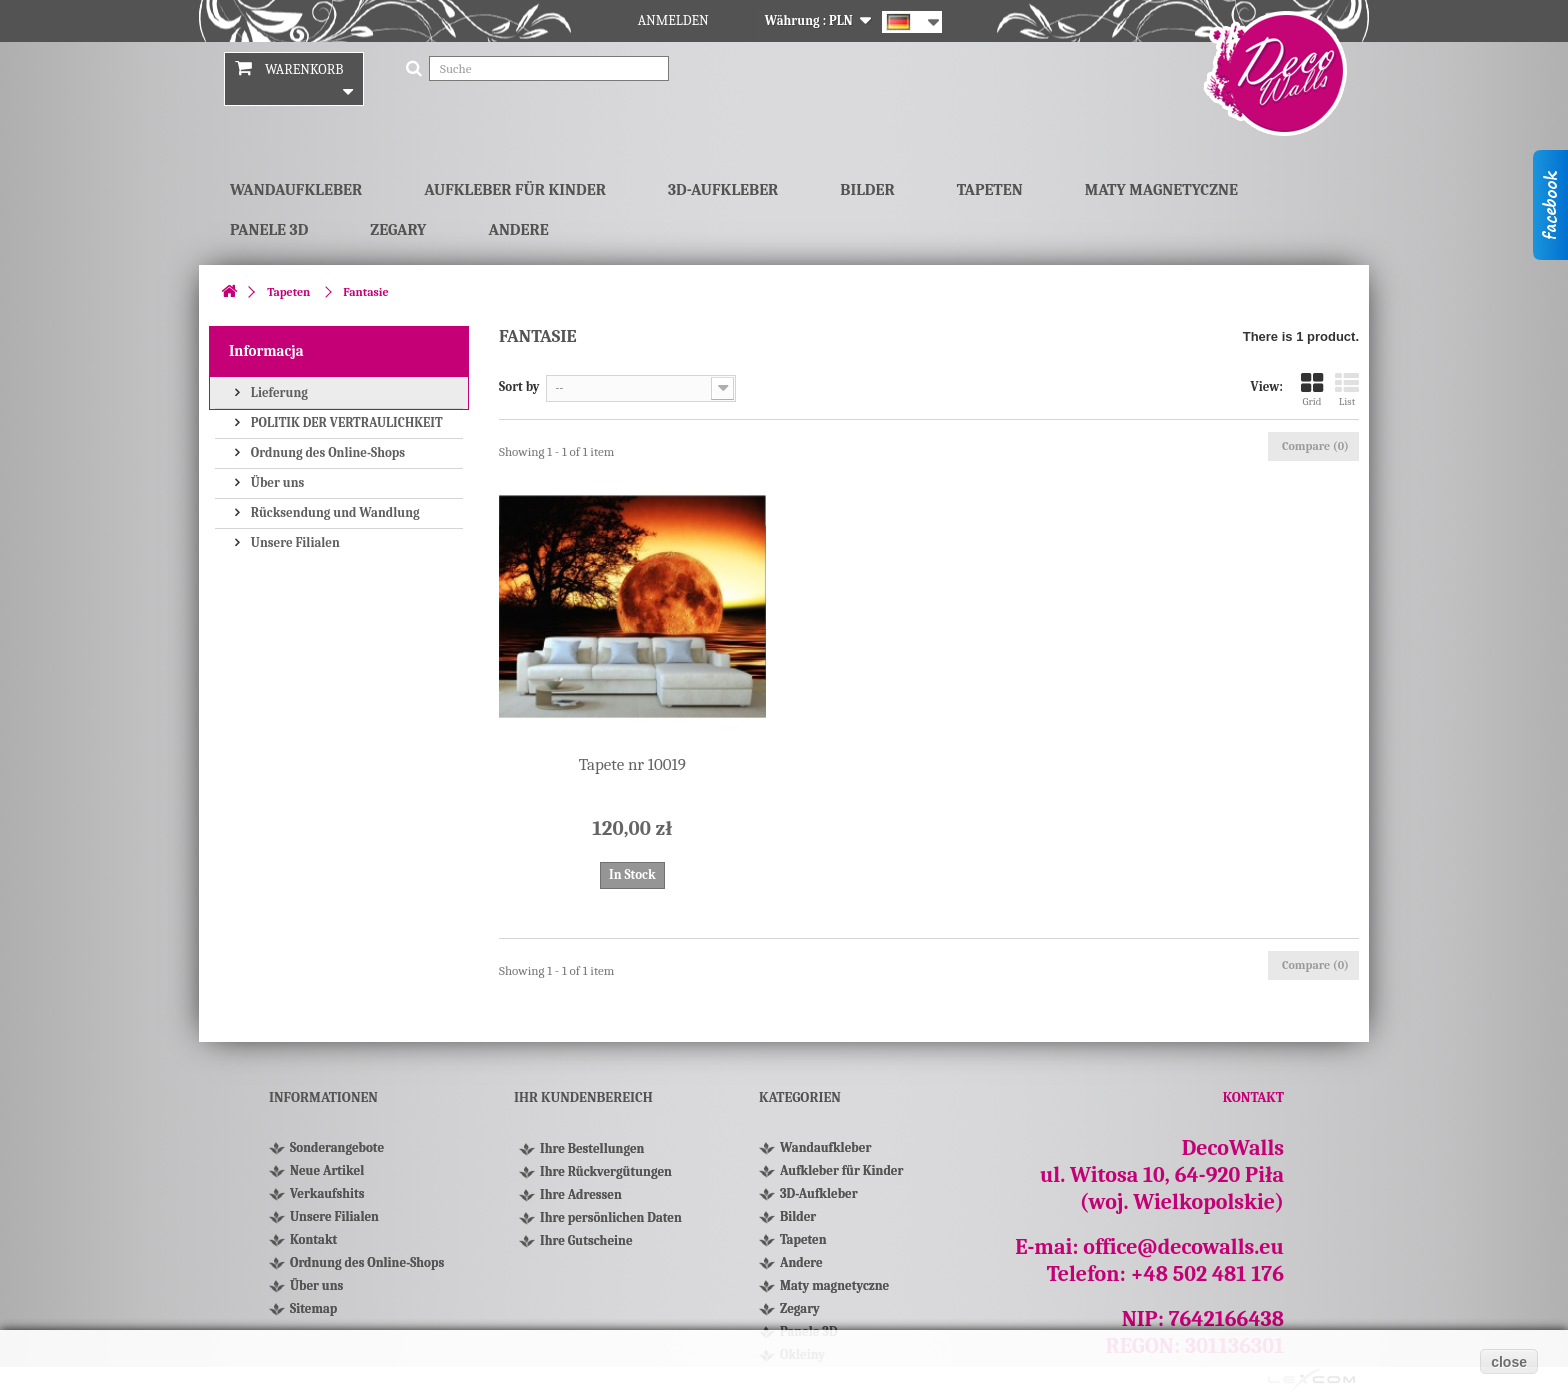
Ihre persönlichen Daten (611, 1226)
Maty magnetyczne (1161, 190)
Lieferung (278, 392)
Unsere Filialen (294, 542)
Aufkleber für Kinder (515, 190)
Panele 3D (269, 230)
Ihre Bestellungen (592, 1157)
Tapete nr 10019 (632, 764)
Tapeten (990, 190)
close (1509, 1362)
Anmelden (673, 20)
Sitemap (313, 1308)
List (1347, 389)
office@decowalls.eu (1183, 1247)
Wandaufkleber (296, 190)
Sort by (519, 386)
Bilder (867, 190)
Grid (1312, 389)
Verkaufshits (327, 1193)
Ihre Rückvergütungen (606, 1180)
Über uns (276, 482)
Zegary (398, 230)
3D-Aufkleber (723, 190)
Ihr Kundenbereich (583, 1097)
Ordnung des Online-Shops (326, 452)
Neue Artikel (327, 1170)
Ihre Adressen (581, 1203)
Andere (518, 230)
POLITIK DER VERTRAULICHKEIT (345, 422)
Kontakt (313, 1239)
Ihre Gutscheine (586, 1249)
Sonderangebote (337, 1147)
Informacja (266, 351)
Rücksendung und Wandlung (334, 512)
